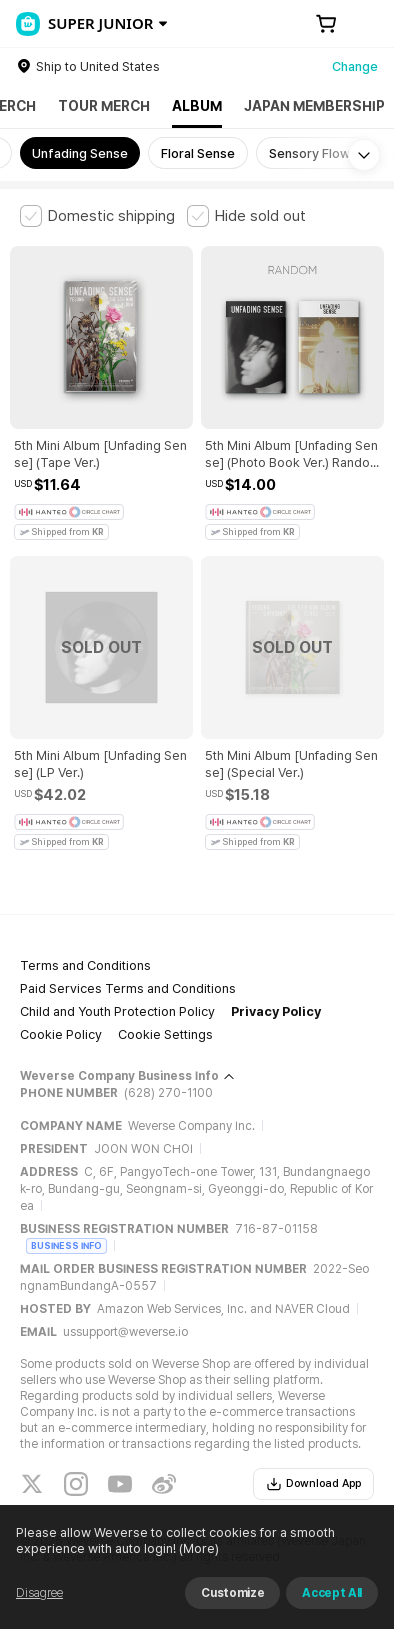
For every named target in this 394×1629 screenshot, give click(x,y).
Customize (232, 1593)
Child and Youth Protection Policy (117, 1011)
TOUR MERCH (104, 106)
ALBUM (197, 106)
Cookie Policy (61, 1034)
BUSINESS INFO (66, 1245)
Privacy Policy (276, 1011)
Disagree (39, 1593)
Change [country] (355, 66)
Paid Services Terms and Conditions (128, 988)
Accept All (332, 1593)
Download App (313, 1484)
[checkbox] (97, 216)
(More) (197, 1548)
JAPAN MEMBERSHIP (314, 106)
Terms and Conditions (85, 965)
